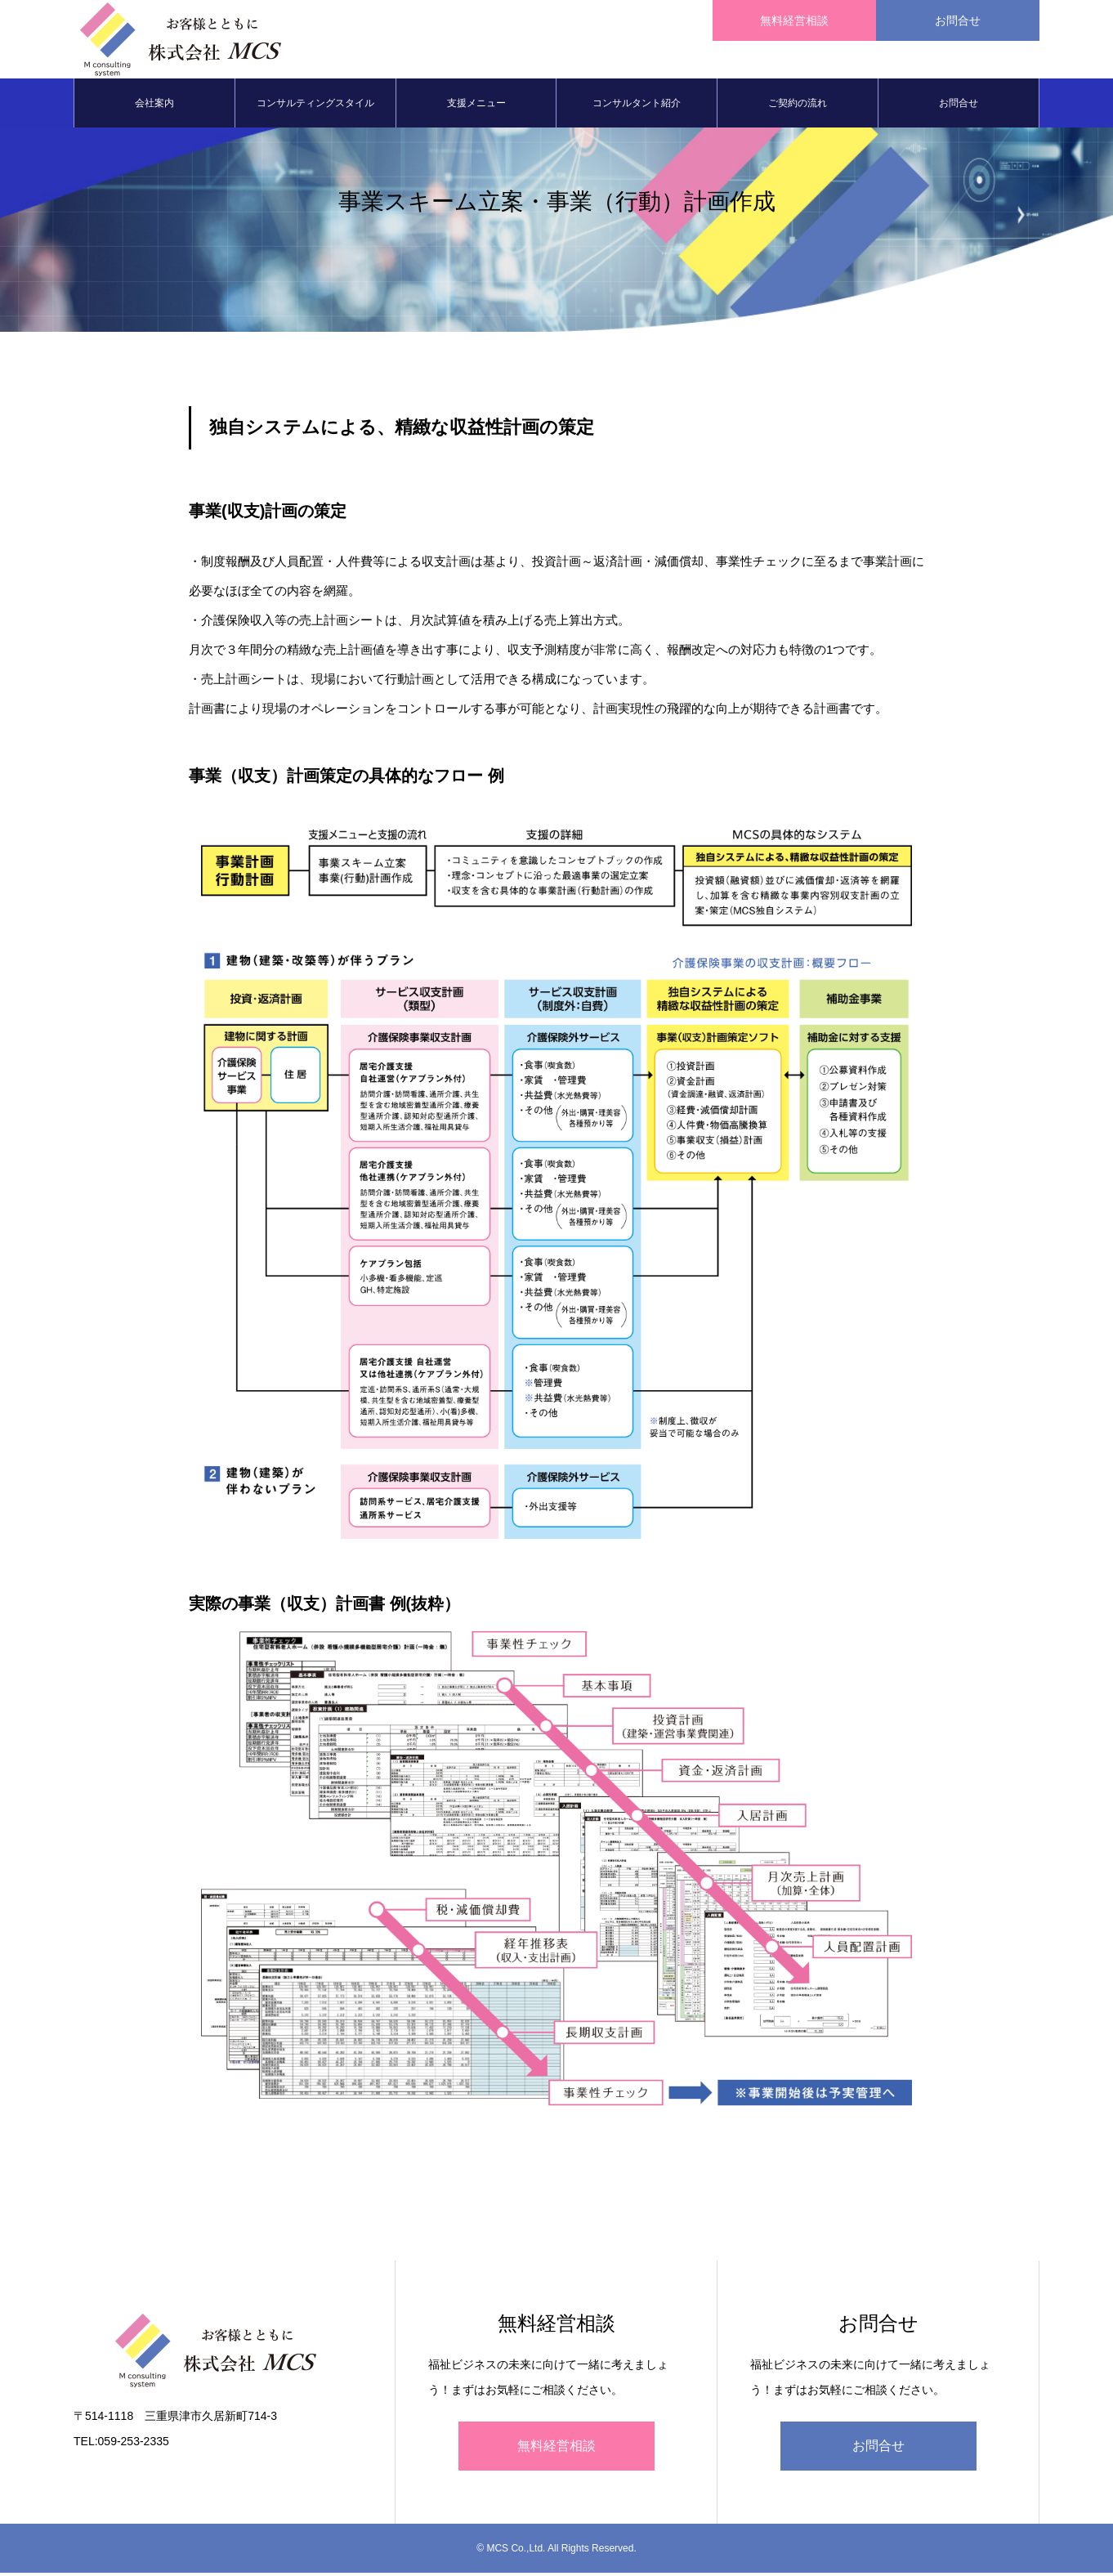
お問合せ (958, 106)
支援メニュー (476, 106)
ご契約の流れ (797, 106)
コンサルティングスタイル (315, 106)
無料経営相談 (556, 2449)
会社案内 (154, 106)
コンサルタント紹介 (636, 106)
